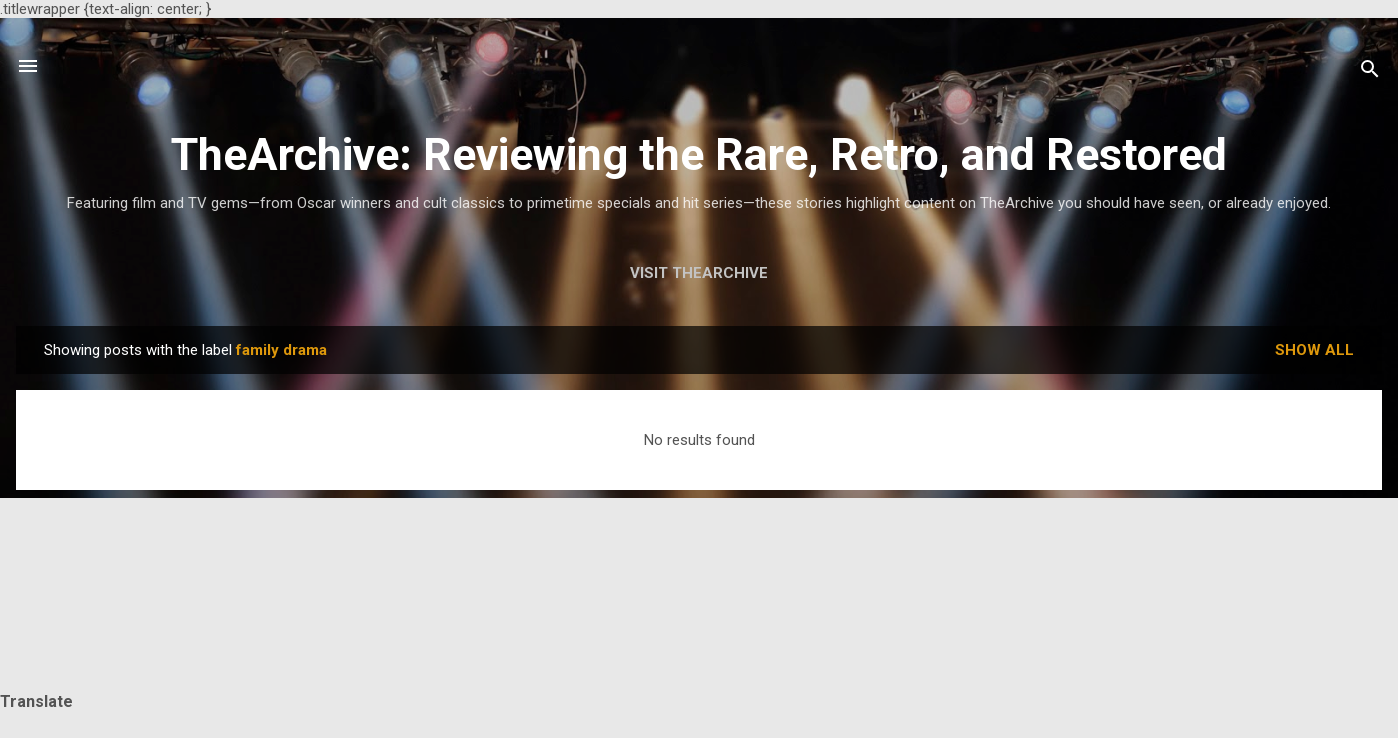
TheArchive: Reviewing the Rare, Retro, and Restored (699, 154)
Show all (1314, 350)
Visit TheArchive (699, 273)
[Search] (1370, 72)
